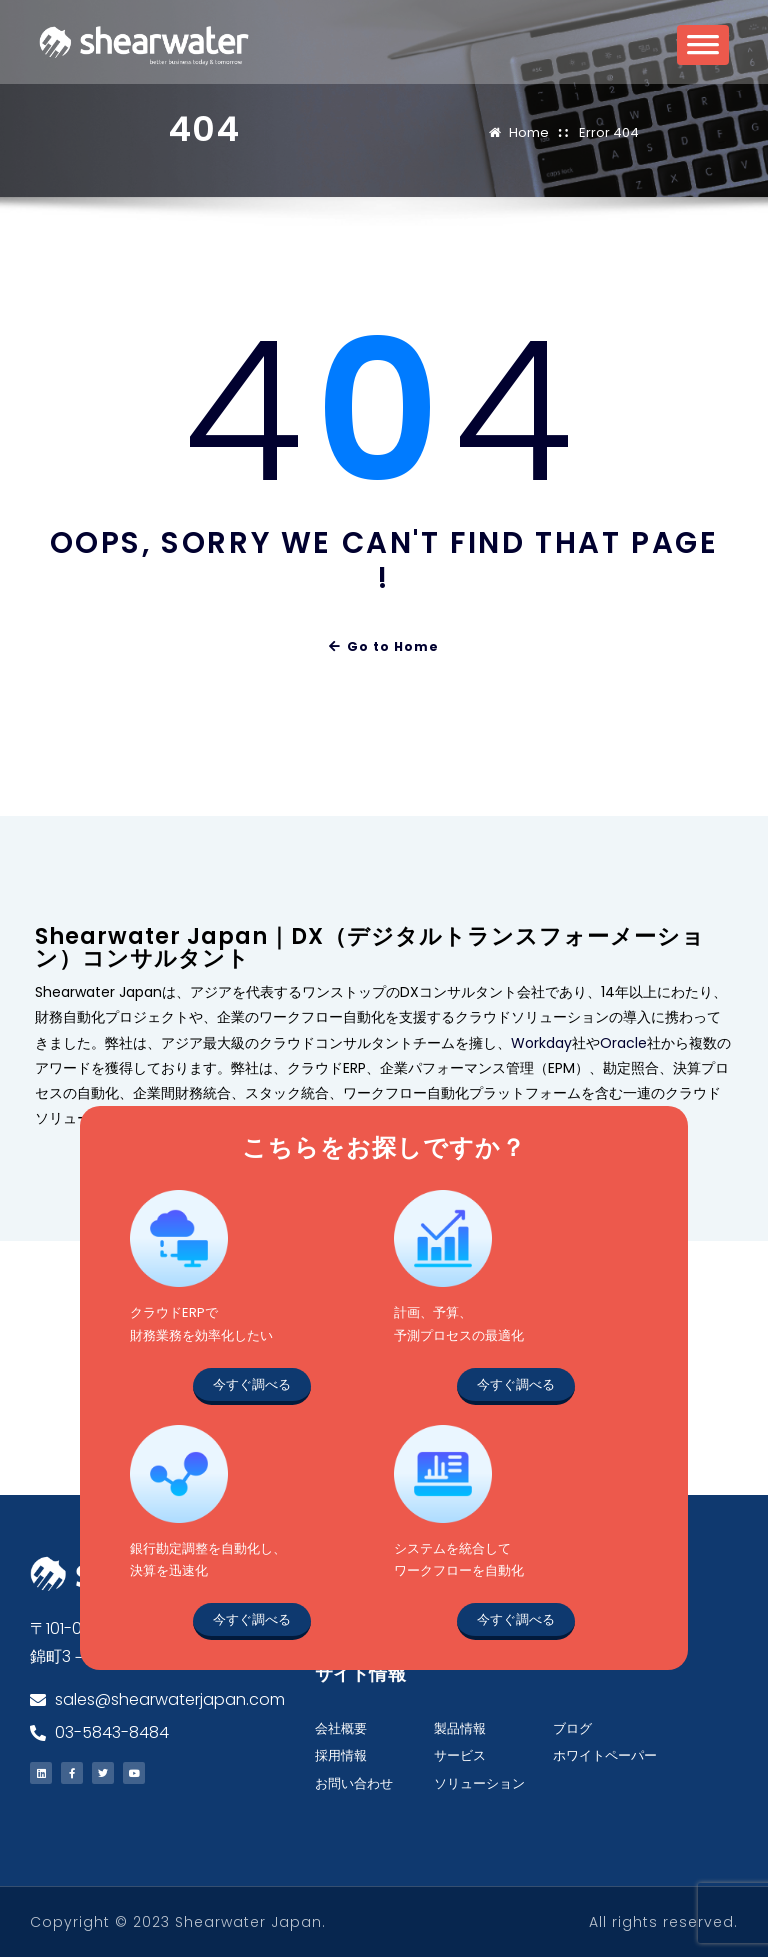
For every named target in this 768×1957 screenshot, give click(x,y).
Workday (541, 1043)
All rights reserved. (663, 1922)
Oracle (623, 1043)
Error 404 (609, 132)
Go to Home (384, 646)
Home (529, 132)
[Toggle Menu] (703, 51)
